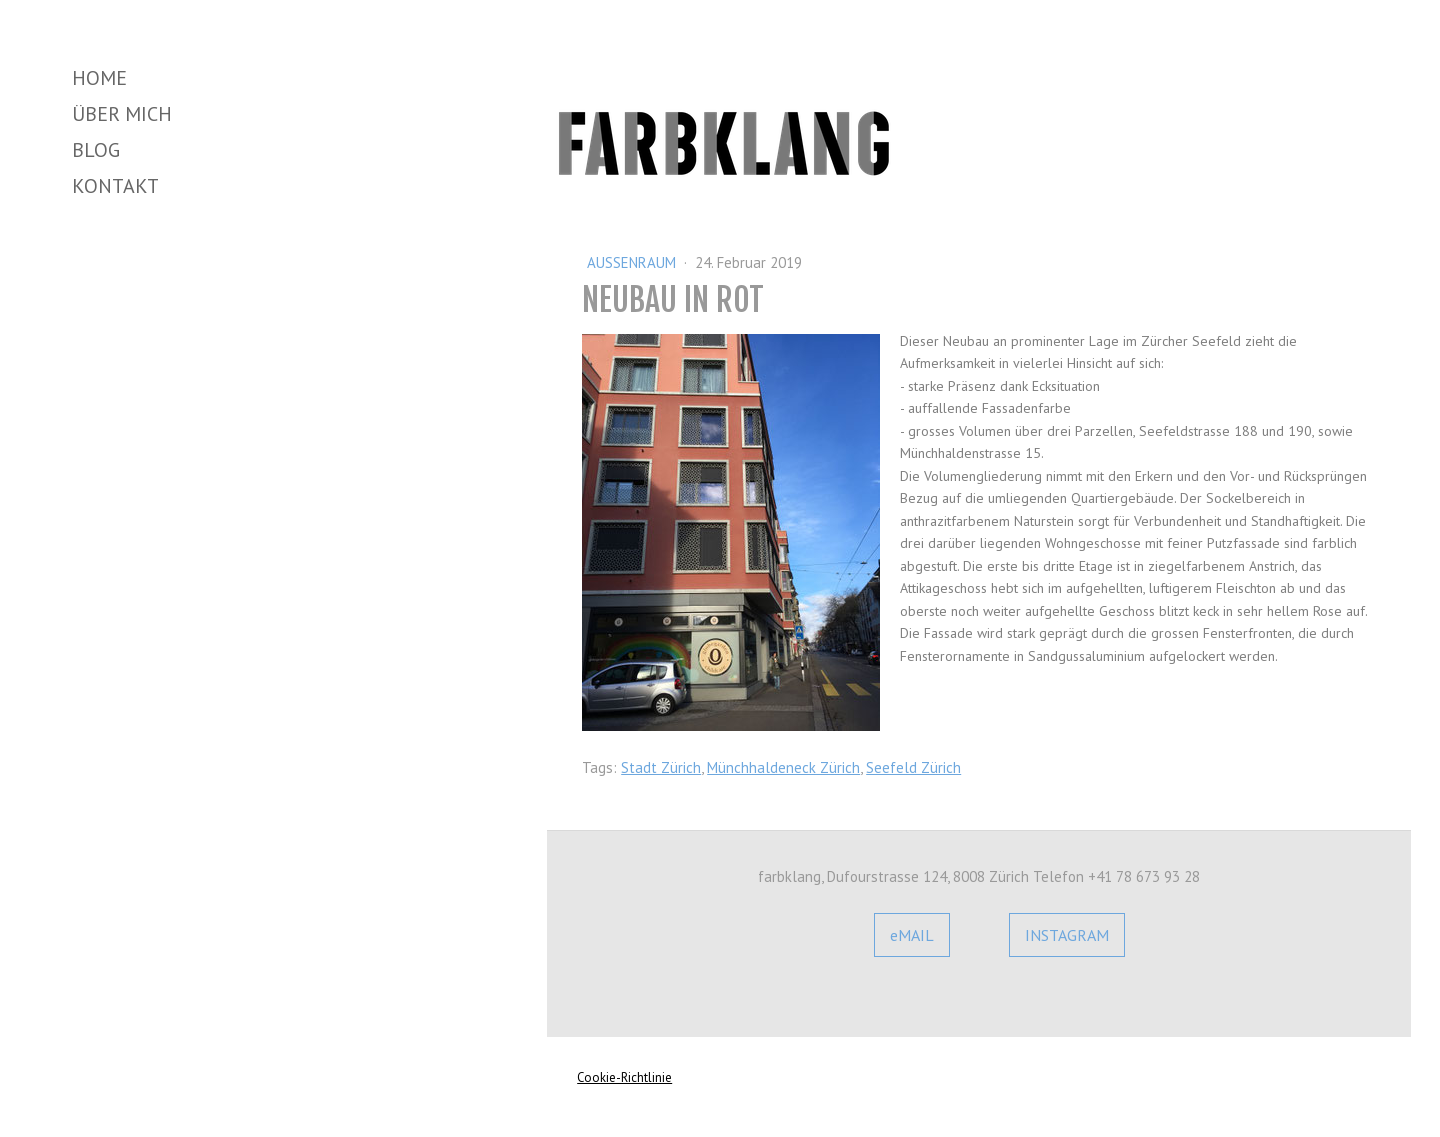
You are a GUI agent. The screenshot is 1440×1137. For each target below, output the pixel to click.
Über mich (122, 114)
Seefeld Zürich (913, 767)
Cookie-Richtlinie (624, 1077)
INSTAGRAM (1067, 935)
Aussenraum (633, 262)
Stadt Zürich (661, 767)
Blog (96, 150)
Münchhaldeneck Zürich (783, 767)
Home (99, 78)
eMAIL (912, 935)
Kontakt (115, 186)
